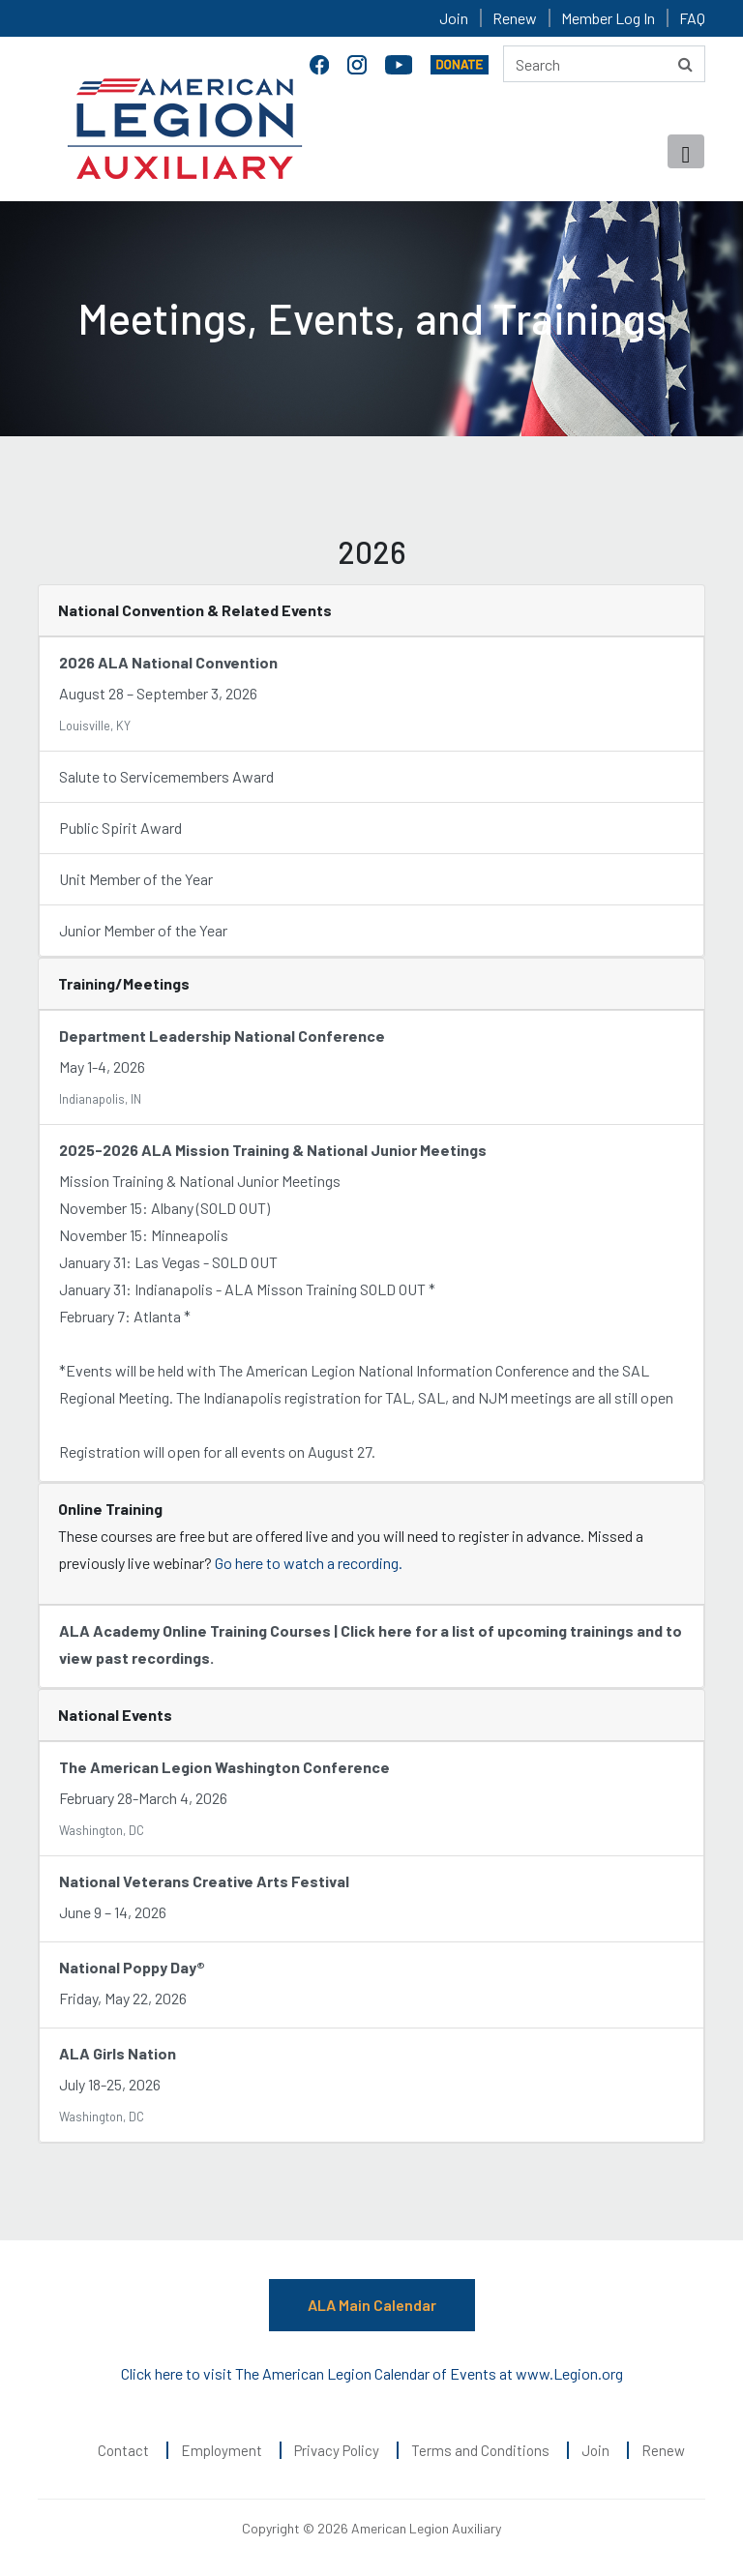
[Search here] (604, 63)
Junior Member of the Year (143, 930)
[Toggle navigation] (686, 151)
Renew (514, 18)
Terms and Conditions (480, 2450)
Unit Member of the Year (136, 879)
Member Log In (608, 18)
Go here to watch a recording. (308, 1563)
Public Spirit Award (120, 827)
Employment (221, 2450)
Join (453, 18)
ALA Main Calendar (372, 2304)
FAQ (692, 18)
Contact (123, 2450)
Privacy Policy (336, 2450)
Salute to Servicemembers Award (166, 776)
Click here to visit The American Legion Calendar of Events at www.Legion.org (372, 2373)
